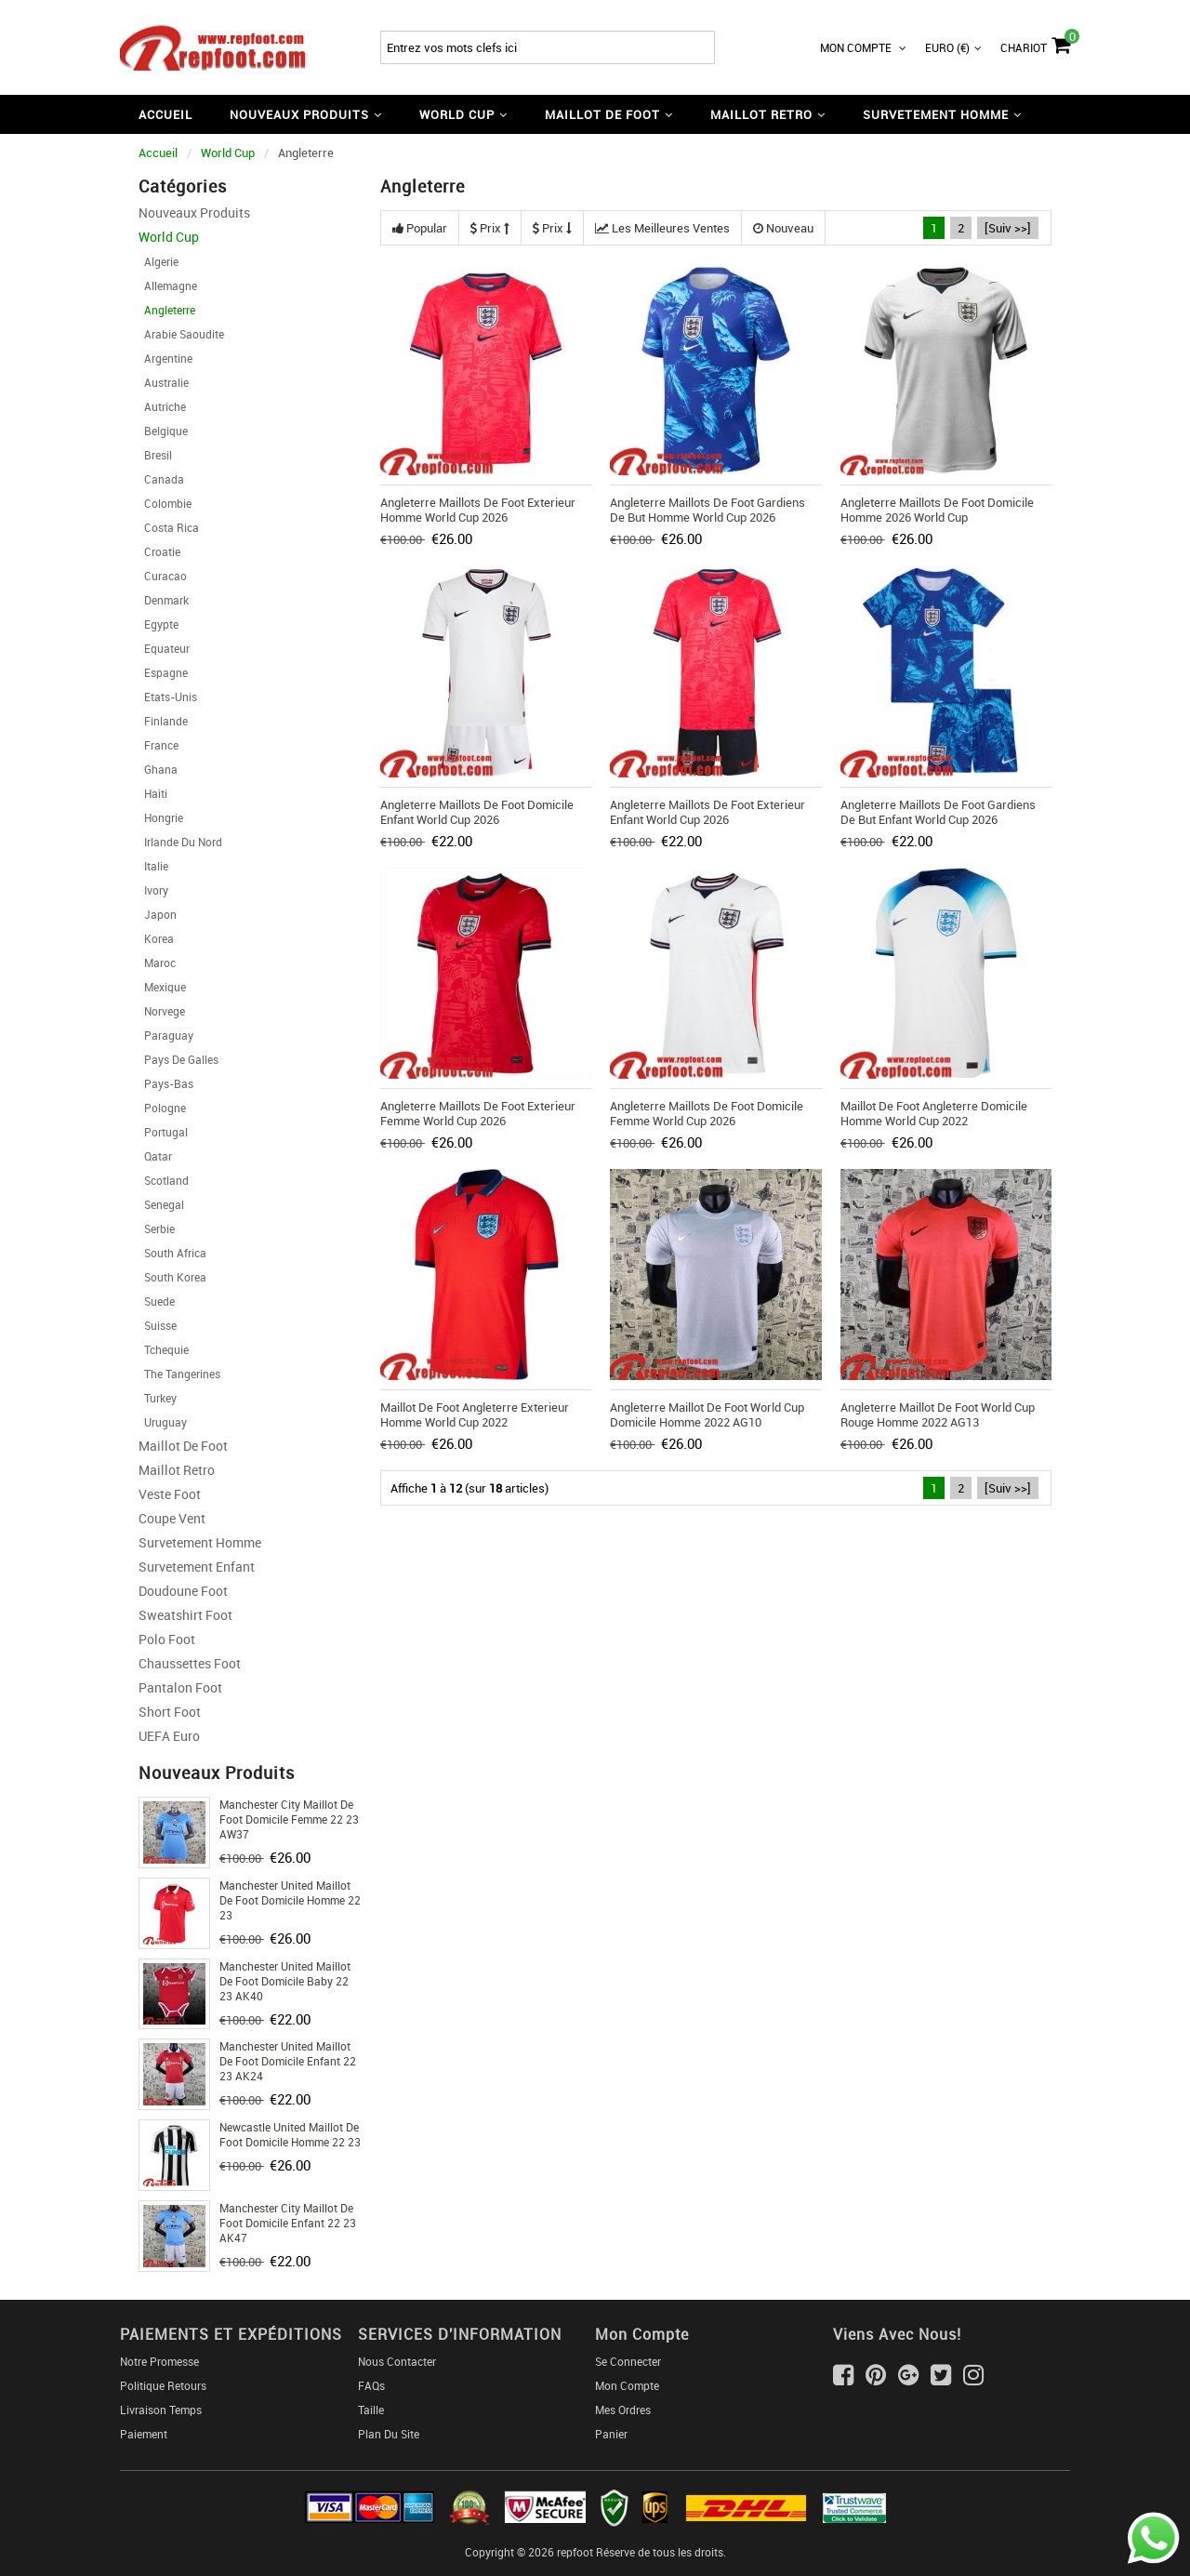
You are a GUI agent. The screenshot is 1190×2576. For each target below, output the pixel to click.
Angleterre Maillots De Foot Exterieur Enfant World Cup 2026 (707, 812)
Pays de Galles (178, 1059)
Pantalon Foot (180, 1687)
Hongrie (161, 817)
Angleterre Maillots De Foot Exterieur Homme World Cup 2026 (477, 509)
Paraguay (166, 1035)
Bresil (155, 454)
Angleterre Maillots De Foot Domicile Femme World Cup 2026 (706, 1113)
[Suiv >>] (1008, 227)
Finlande (163, 720)
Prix (489, 227)
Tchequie (164, 1349)
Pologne (162, 1107)
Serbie (157, 1228)
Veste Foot (170, 1494)
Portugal (163, 1131)
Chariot (1035, 43)
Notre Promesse (159, 2361)
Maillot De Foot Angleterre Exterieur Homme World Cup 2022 (474, 1414)
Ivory (153, 890)
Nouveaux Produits (194, 212)
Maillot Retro (177, 1470)
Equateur (164, 648)
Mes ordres (623, 2409)
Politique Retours (163, 2385)
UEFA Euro (169, 1736)
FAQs (371, 2385)
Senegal (161, 1204)
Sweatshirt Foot (185, 1615)
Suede (157, 1301)
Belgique (163, 430)
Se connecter (628, 2361)
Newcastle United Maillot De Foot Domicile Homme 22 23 (290, 2134)
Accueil (165, 114)
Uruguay (163, 1421)
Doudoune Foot (183, 1591)
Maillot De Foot (183, 1445)
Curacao (163, 575)
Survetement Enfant (197, 1566)
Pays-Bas (166, 1083)
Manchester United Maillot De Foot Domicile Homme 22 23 (290, 1900)
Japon (158, 914)
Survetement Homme (200, 1542)
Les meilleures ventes (662, 227)
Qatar (155, 1156)
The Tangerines (179, 1373)
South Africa (172, 1252)
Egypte (158, 624)
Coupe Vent (172, 1518)
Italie (153, 865)
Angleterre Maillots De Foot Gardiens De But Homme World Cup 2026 (707, 509)
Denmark (164, 599)
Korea (156, 938)
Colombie (165, 503)
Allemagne (168, 285)
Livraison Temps (161, 2409)
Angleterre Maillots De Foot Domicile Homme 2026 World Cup (937, 509)
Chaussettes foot (190, 1663)
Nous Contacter (397, 2361)
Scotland (164, 1180)
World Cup (228, 152)
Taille (371, 2409)
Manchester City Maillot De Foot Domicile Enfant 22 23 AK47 (287, 2222)
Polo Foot (167, 1639)
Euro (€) (953, 47)
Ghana (158, 769)
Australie (164, 382)
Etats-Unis (168, 696)
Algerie (158, 261)
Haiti (153, 793)
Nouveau (783, 227)
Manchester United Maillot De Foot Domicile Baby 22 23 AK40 (284, 1981)
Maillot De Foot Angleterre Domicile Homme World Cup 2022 (933, 1113)
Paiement (143, 2433)
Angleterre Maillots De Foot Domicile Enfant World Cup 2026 (477, 812)
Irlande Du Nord (180, 841)
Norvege (162, 1010)
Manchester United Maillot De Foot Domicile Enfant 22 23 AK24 (287, 2060)
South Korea (172, 1276)
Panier (611, 2433)
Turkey (158, 1397)
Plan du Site (388, 2433)
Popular (419, 227)
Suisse (158, 1325)
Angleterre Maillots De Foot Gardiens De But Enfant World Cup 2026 (938, 812)
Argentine (165, 358)
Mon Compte (863, 47)
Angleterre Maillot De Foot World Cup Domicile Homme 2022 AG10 (707, 1414)
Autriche (162, 406)
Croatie (159, 551)
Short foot (170, 1711)
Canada (161, 478)
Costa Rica (169, 527)
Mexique (162, 986)
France (158, 744)
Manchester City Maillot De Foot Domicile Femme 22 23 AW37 (289, 1819)
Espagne (163, 672)
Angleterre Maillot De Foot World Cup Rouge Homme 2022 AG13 (937, 1414)
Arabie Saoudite (181, 333)
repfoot (575, 2551)
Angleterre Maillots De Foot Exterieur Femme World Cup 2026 (477, 1113)
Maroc (157, 962)
